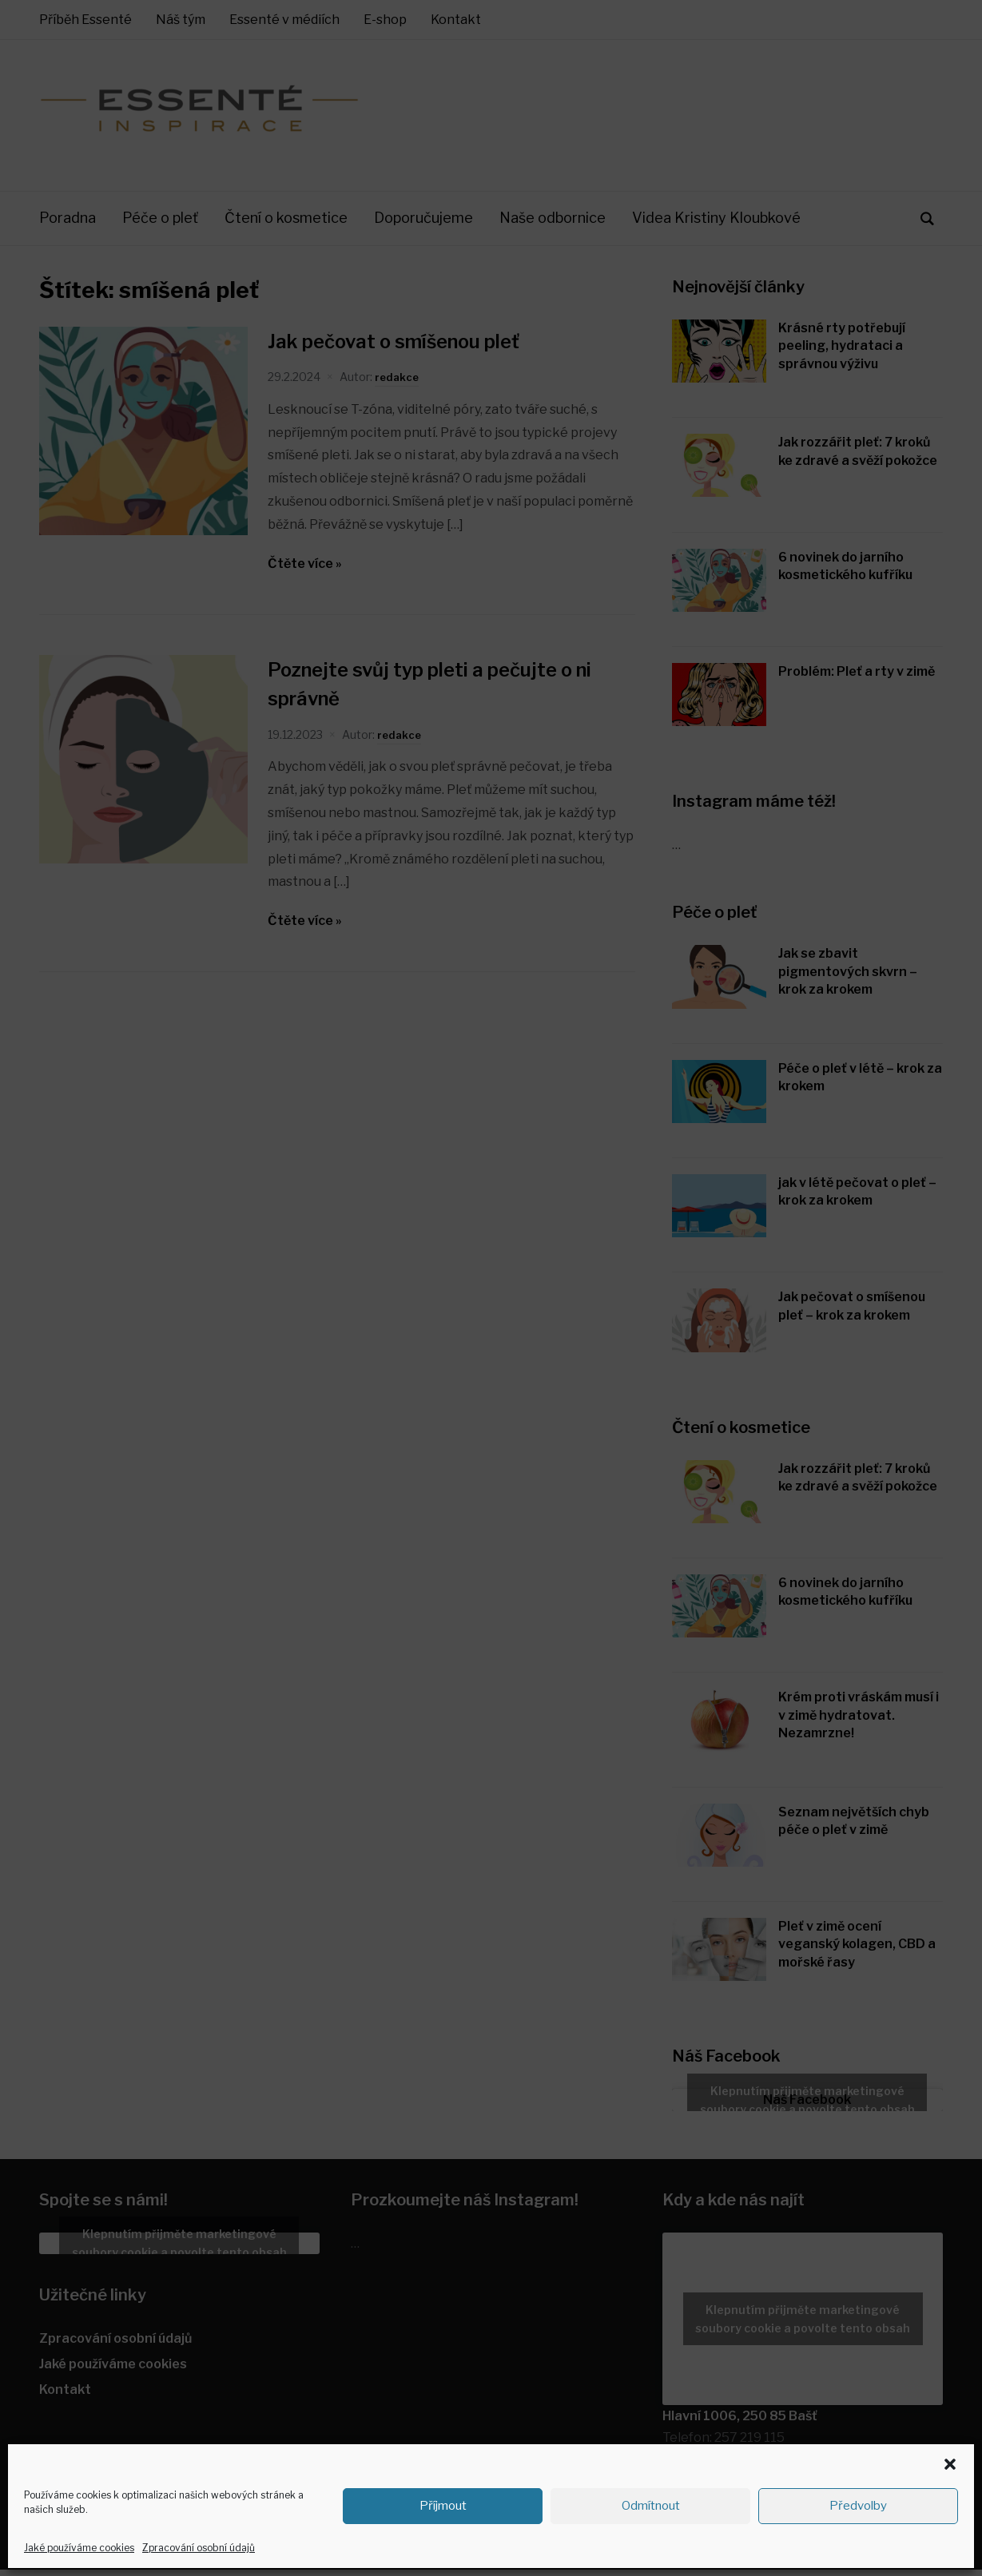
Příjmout (443, 2506)
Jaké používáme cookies (79, 2548)
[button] (950, 2464)
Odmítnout (651, 2506)
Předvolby (858, 2506)
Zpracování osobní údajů (198, 2548)
